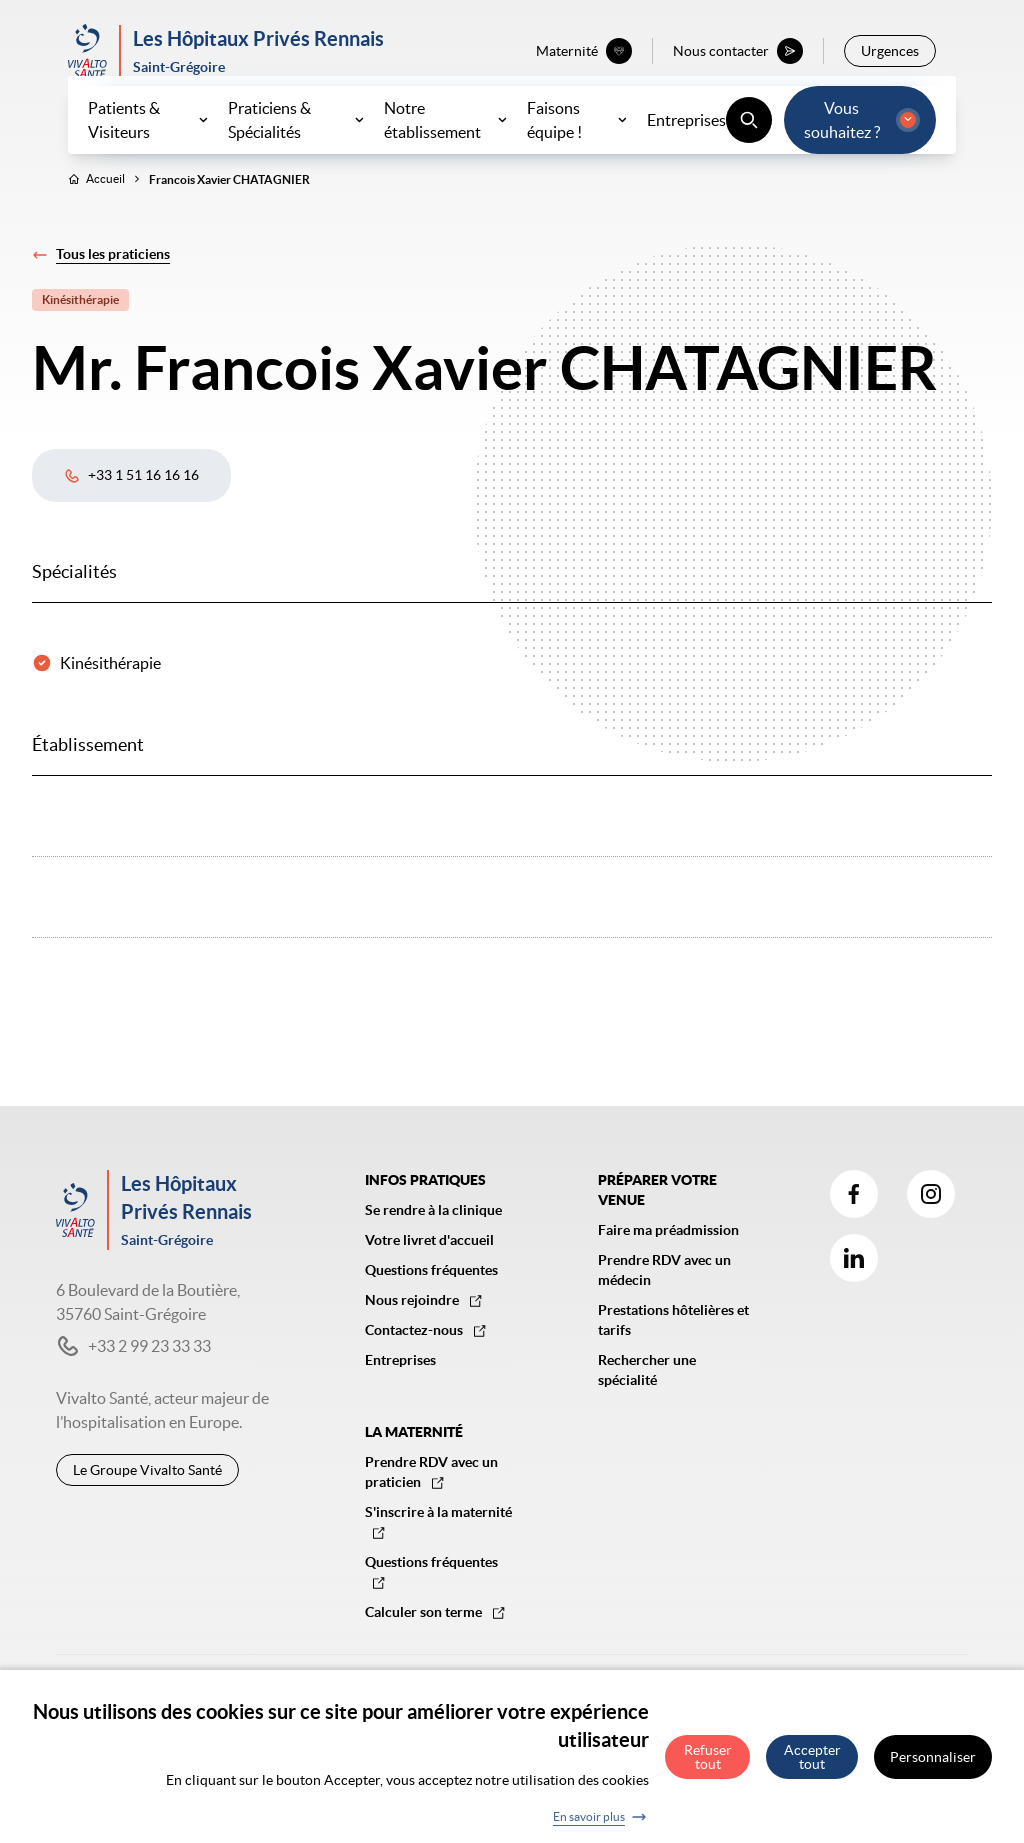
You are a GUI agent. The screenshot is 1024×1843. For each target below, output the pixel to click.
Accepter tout (812, 1767)
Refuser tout (708, 1767)
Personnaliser (933, 1767)
